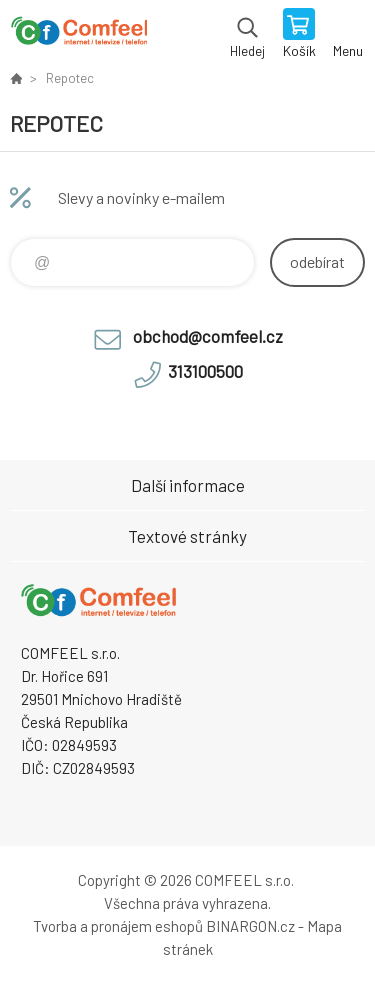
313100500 (205, 371)
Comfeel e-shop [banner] (78, 35)
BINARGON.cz (250, 926)
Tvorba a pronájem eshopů (118, 926)
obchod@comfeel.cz (208, 336)
